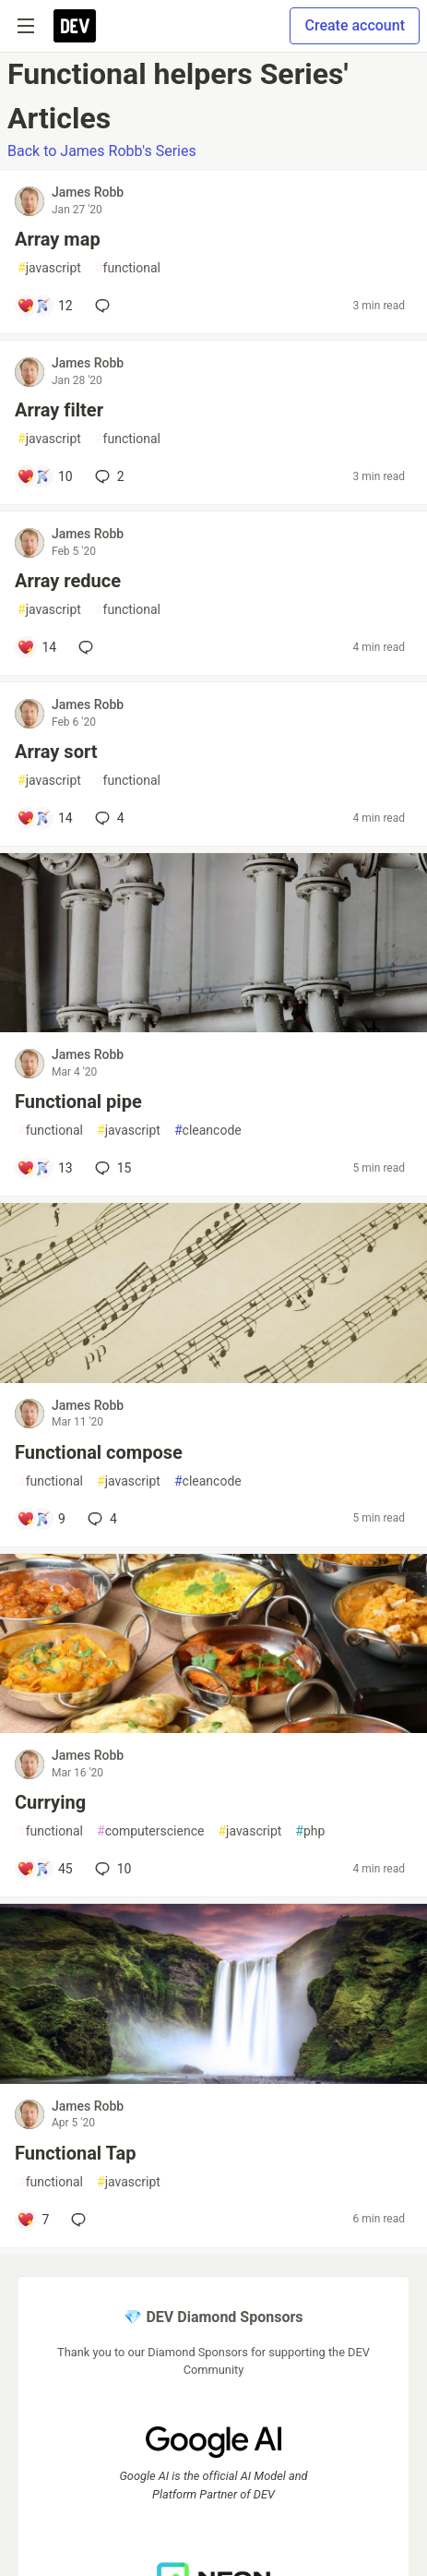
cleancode (208, 1130)
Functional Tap (75, 2153)
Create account (354, 25)
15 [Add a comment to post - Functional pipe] (111, 1168)
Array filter (59, 410)
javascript (49, 268)
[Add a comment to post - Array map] (45, 305)
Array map (58, 239)
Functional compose (99, 1452)
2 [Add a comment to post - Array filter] (108, 476)
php (310, 1831)
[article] (213, 1027)
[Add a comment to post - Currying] (45, 1868)
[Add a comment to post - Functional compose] (41, 1518)
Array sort (56, 751)
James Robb (88, 192)
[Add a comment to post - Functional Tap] (33, 2219)
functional (127, 268)
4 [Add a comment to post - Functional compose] (100, 1519)
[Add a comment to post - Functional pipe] (45, 1168)
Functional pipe (78, 1101)
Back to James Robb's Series (101, 151)
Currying (50, 1802)
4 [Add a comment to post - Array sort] (108, 818)
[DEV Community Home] (75, 25)
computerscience (150, 1831)
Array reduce (68, 581)
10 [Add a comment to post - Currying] (111, 1869)
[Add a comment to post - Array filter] (45, 476)
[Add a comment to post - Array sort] (45, 818)
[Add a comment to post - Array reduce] (36, 647)
